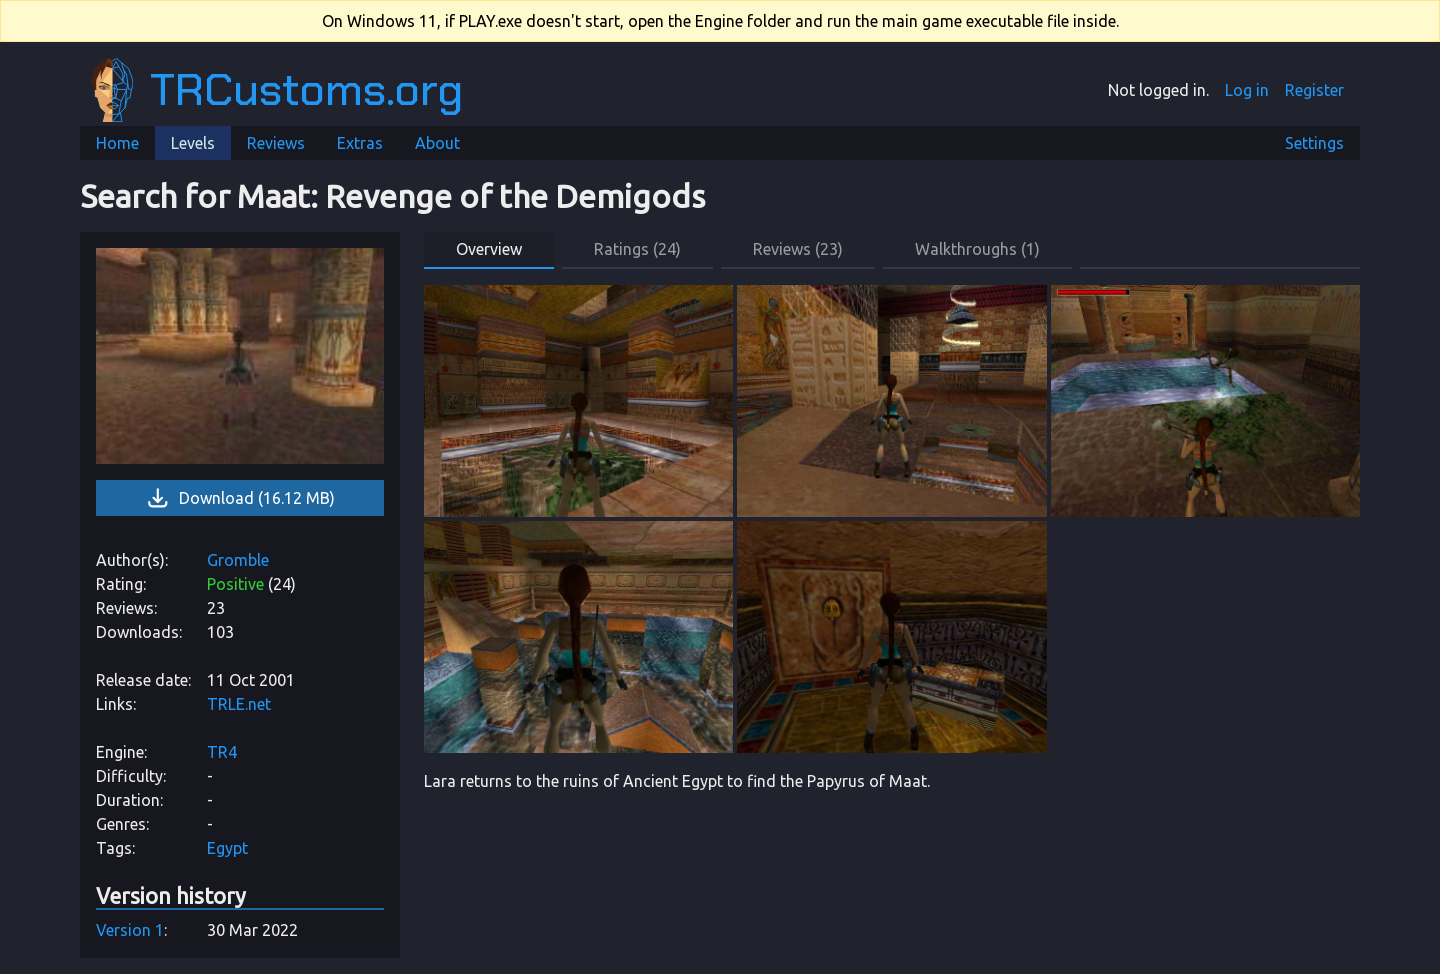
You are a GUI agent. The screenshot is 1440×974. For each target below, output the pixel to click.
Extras (360, 143)
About (437, 143)
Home (117, 143)
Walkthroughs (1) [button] (977, 249)
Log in (1247, 90)
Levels (193, 143)
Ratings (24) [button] (637, 249)
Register (1314, 90)
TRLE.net (239, 704)
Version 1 (130, 930)
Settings (1314, 143)
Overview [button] (489, 249)
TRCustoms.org (277, 90)
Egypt (227, 848)
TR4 (222, 752)
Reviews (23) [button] (798, 249)
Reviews (276, 143)
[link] (240, 356)
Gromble (238, 560)
